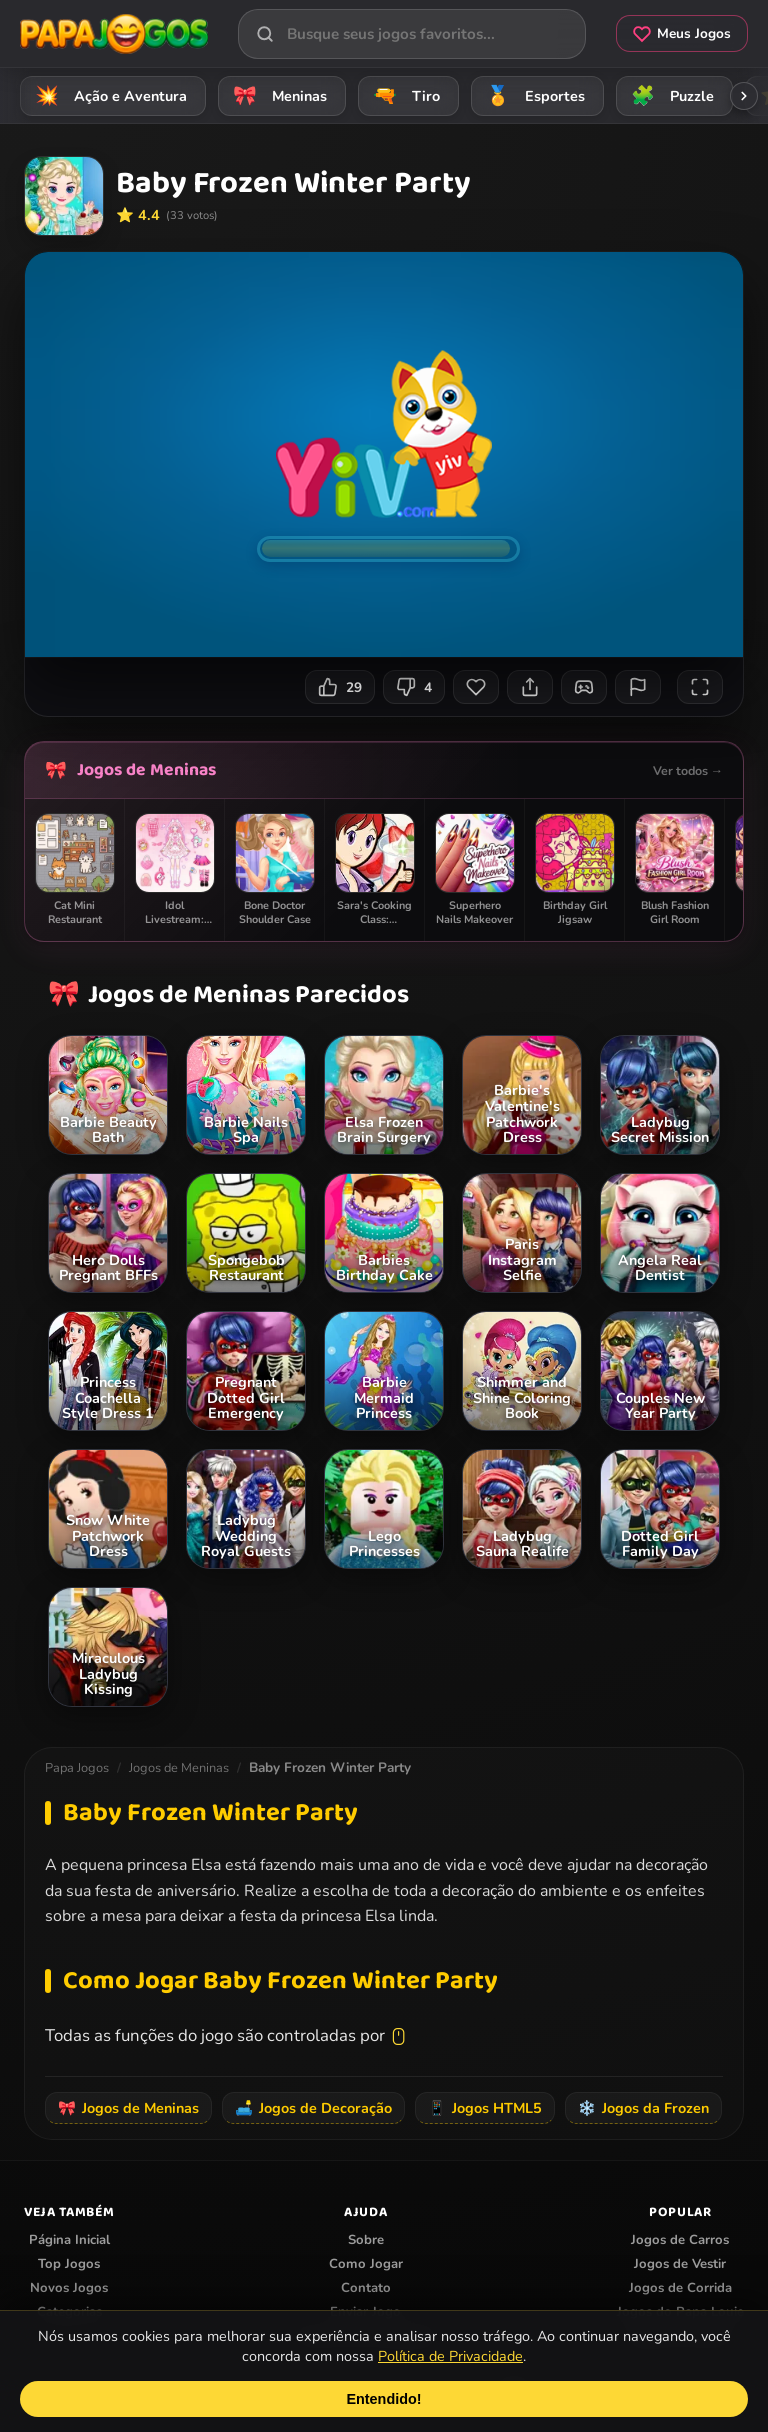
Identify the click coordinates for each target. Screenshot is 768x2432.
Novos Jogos (69, 2288)
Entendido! (383, 2399)
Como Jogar (366, 2264)
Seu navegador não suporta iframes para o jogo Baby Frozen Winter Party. (384, 454)
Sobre (366, 2240)
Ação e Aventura (108, 95)
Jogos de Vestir (680, 2264)
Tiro (403, 95)
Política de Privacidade (450, 2356)
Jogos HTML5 (485, 2108)
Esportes (532, 95)
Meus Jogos (682, 33)
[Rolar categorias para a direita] (744, 96)
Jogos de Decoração (313, 2108)
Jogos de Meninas (146, 770)
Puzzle (669, 95)
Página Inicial (69, 2240)
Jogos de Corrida (680, 2288)
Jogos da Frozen (643, 2108)
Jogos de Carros (680, 2240)
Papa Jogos (77, 1768)
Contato (366, 2288)
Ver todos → (688, 770)
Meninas (277, 95)
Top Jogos (69, 2264)
